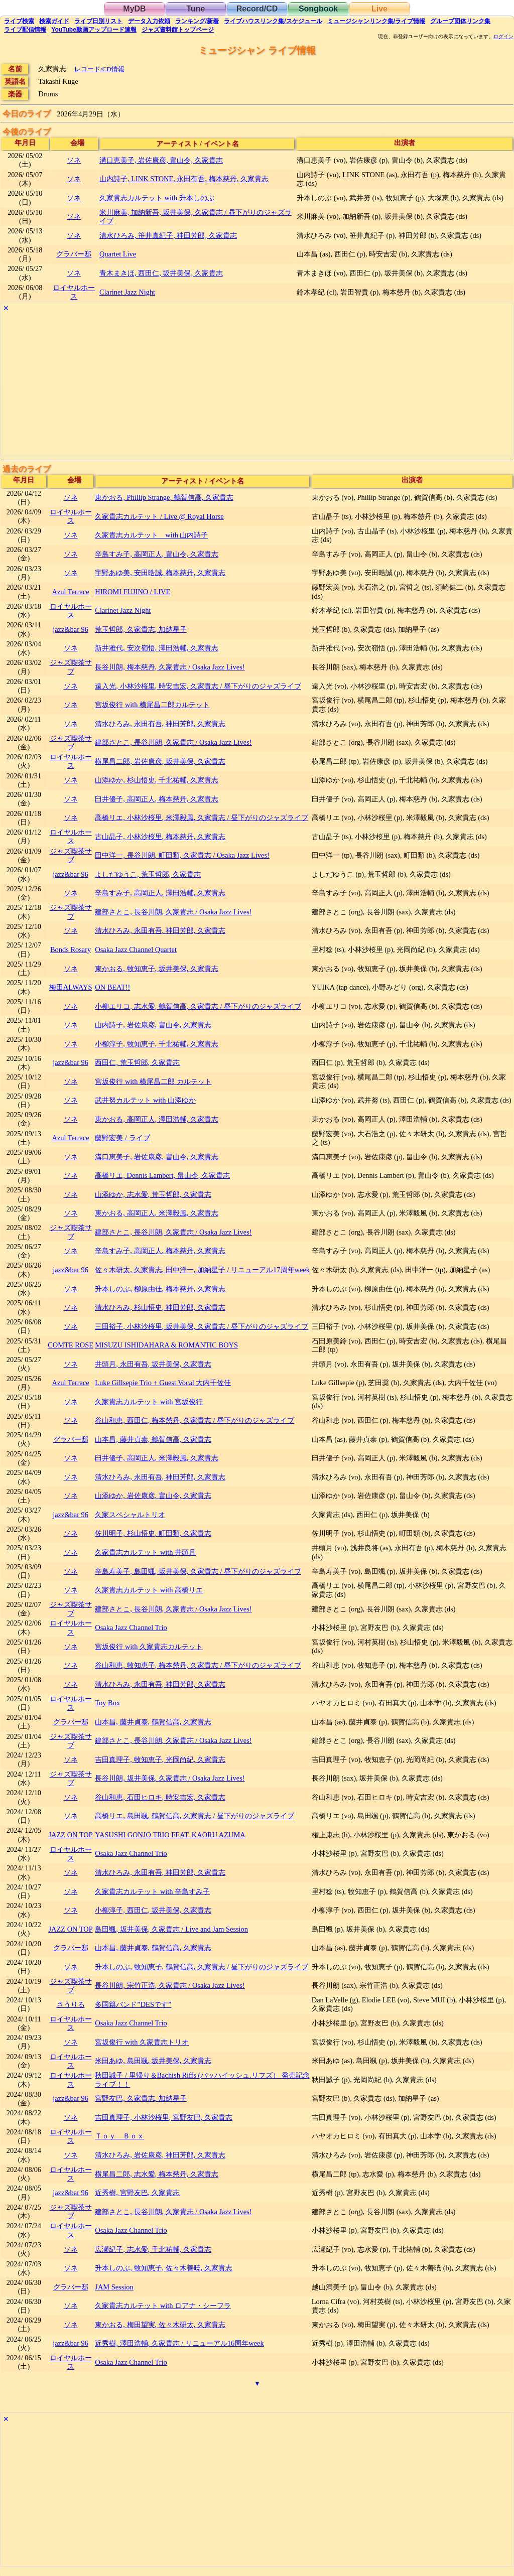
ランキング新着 (197, 21)
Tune (195, 9)
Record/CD (257, 9)
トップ (178, 29)
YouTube (94, 29)
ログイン (503, 36)
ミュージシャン (376, 21)
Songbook (318, 9)
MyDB (134, 9)
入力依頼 (149, 21)
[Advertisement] (257, 385)
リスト (98, 21)
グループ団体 (460, 21)
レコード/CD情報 (99, 69)
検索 (19, 21)
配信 (25, 29)
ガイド (54, 21)
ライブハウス (273, 21)
